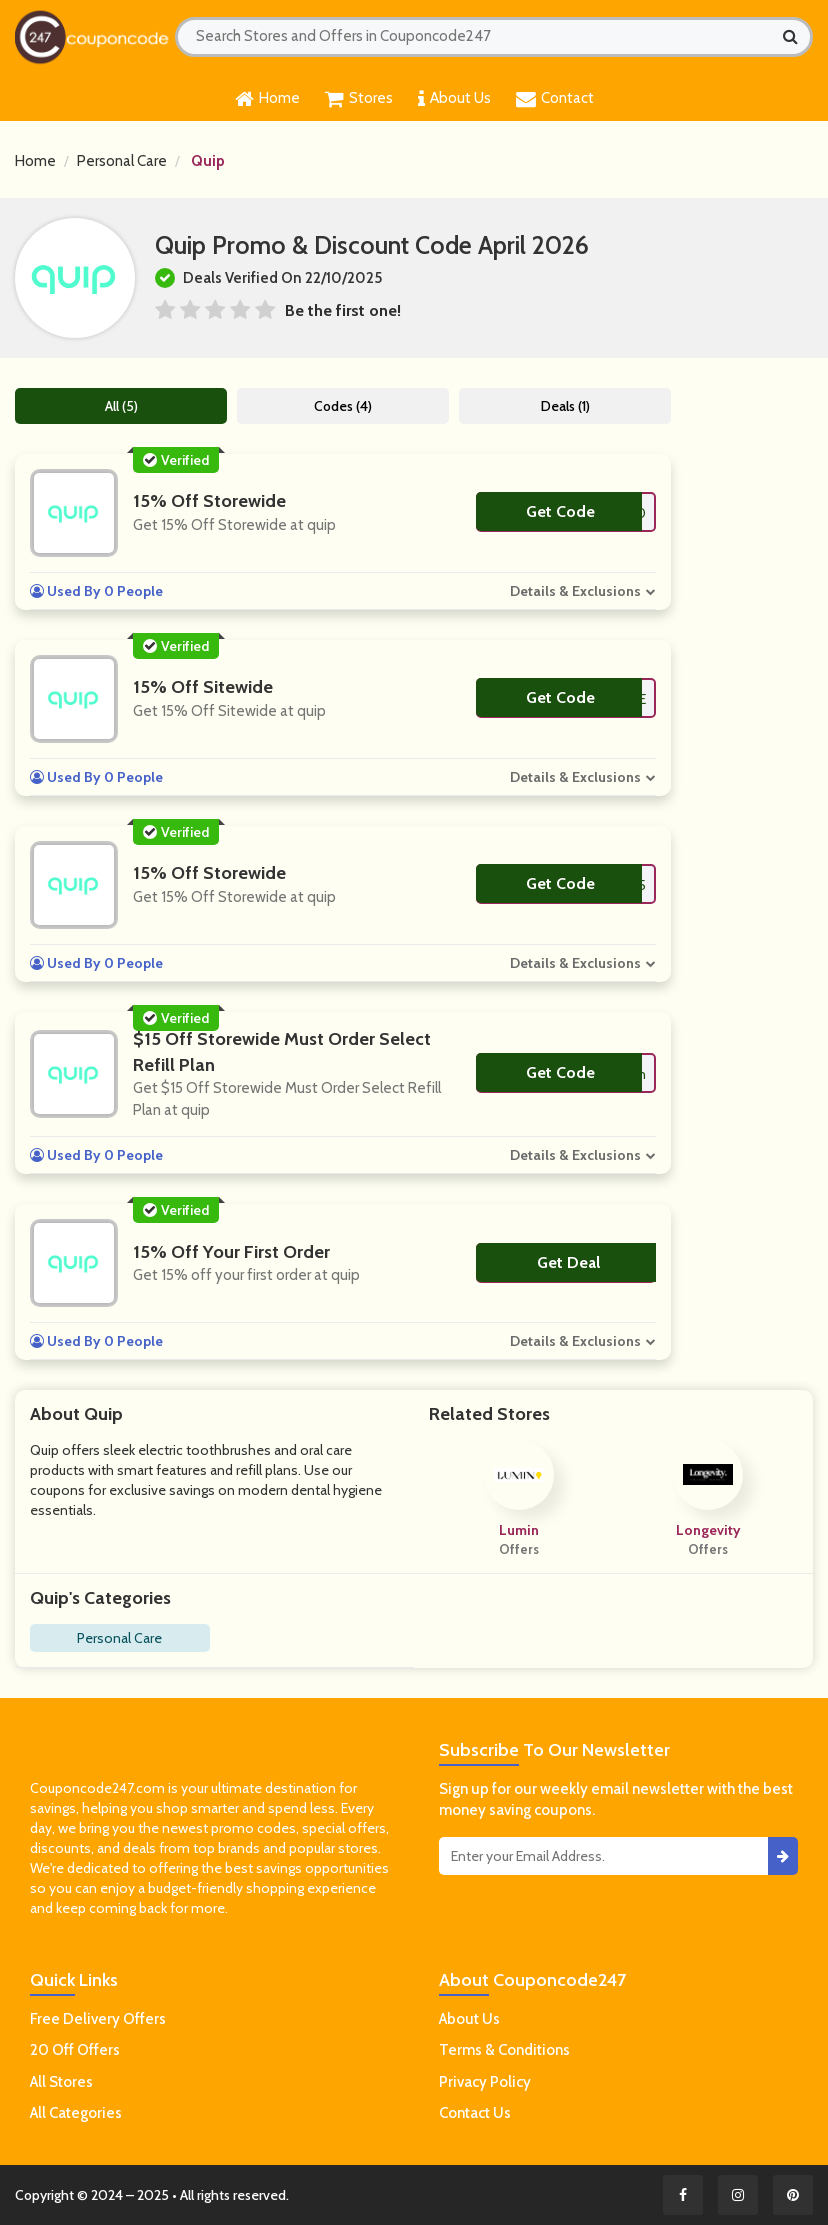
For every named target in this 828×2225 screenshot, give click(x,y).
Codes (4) (343, 406)
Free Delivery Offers (98, 2019)
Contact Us (475, 2113)
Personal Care (122, 161)
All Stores (61, 2082)
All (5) (121, 406)
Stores (359, 99)
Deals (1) (565, 406)
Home (267, 99)
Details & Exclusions (575, 591)
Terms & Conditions (504, 2050)
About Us (454, 99)
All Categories (76, 2113)
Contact (555, 99)
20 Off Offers (75, 2050)
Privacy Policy (485, 2082)
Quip (208, 161)
